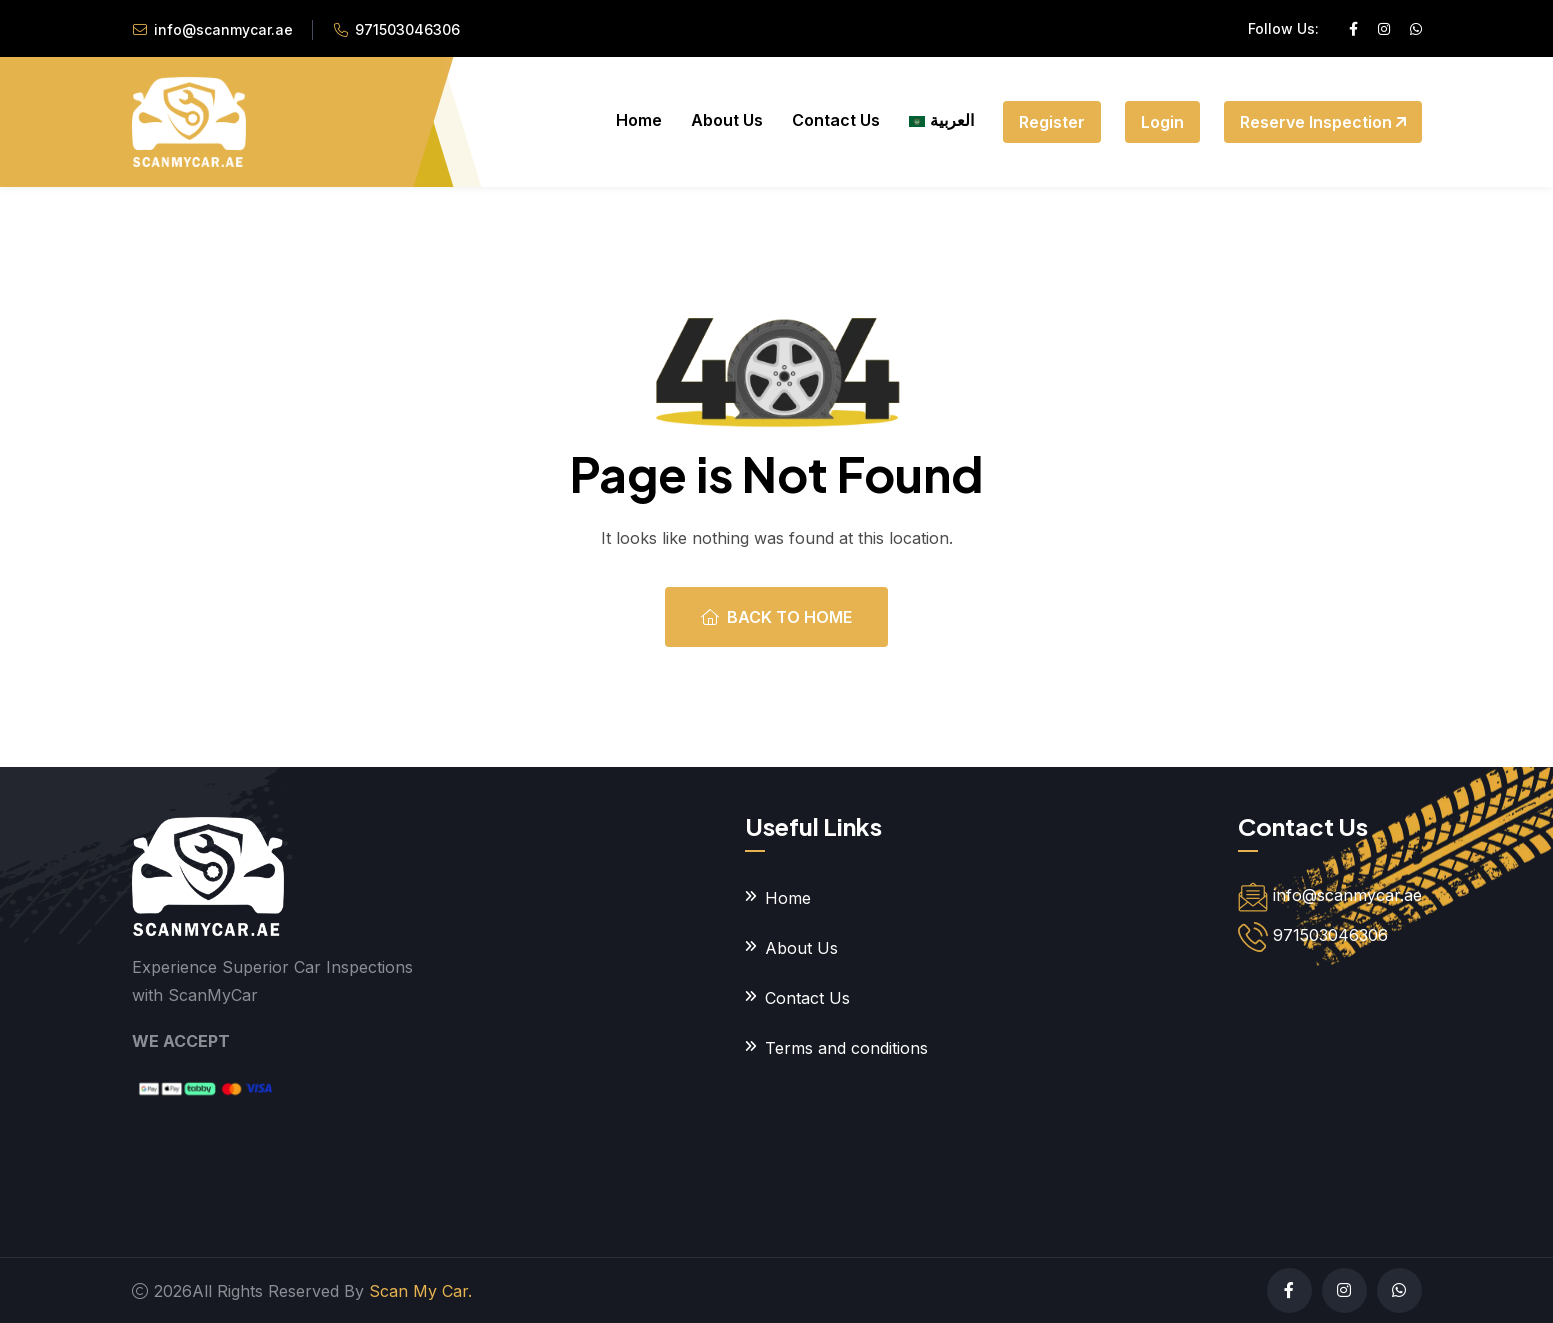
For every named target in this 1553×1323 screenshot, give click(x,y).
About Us (727, 120)
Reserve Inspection (1323, 122)
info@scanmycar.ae (223, 29)
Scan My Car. (420, 1291)
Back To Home (776, 617)
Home (639, 120)
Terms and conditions (846, 1048)
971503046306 (407, 29)
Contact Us (836, 120)
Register (1052, 122)
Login (1162, 122)
